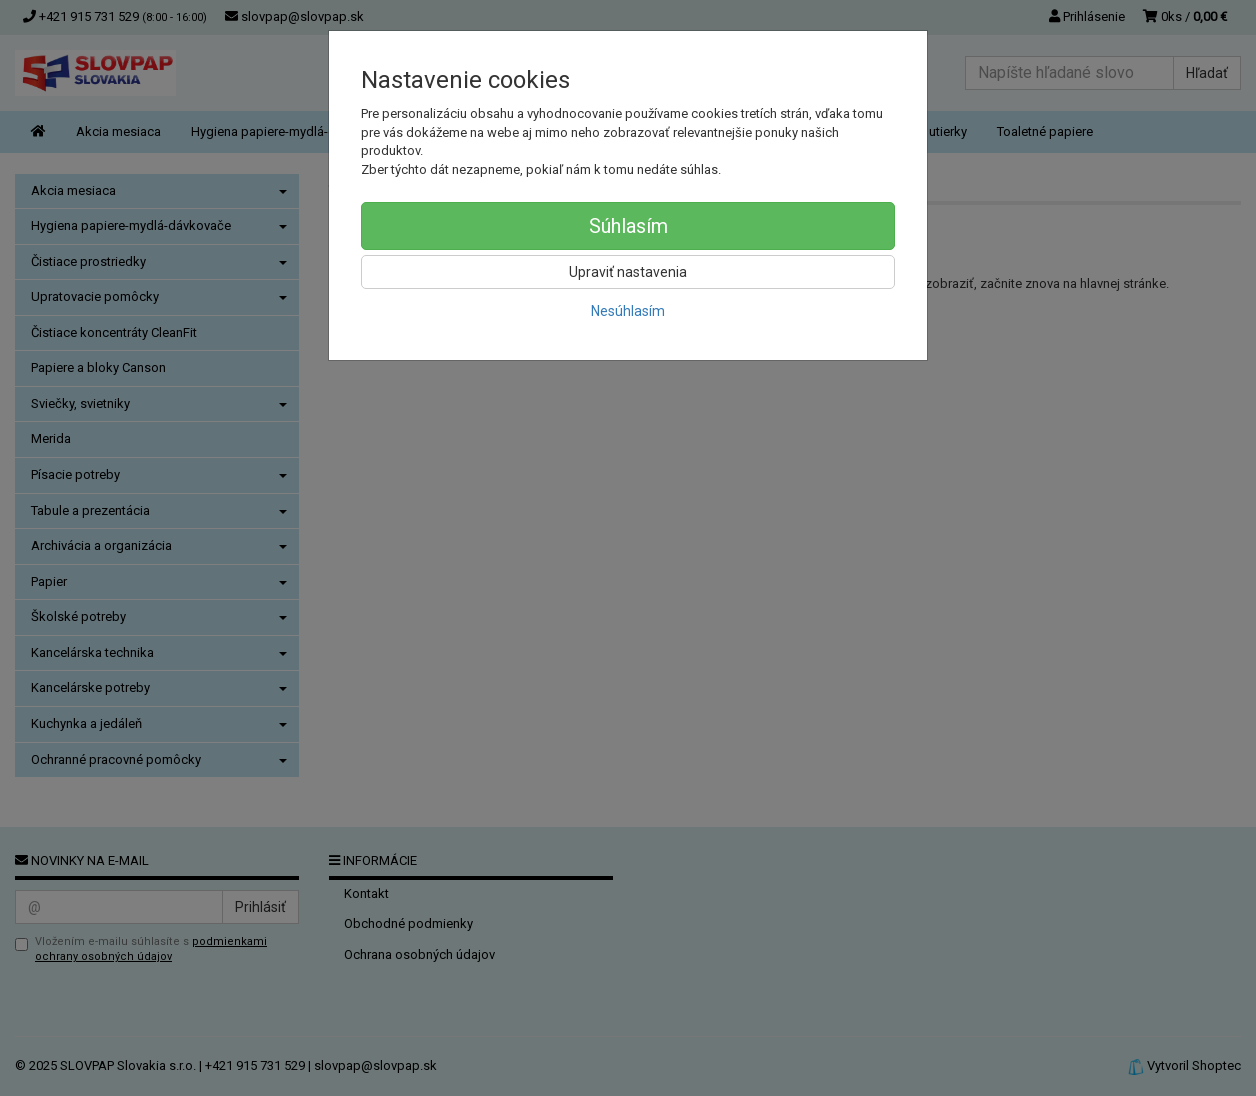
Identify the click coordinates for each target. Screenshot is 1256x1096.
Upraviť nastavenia (628, 272)
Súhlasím (628, 226)
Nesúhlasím (628, 311)
